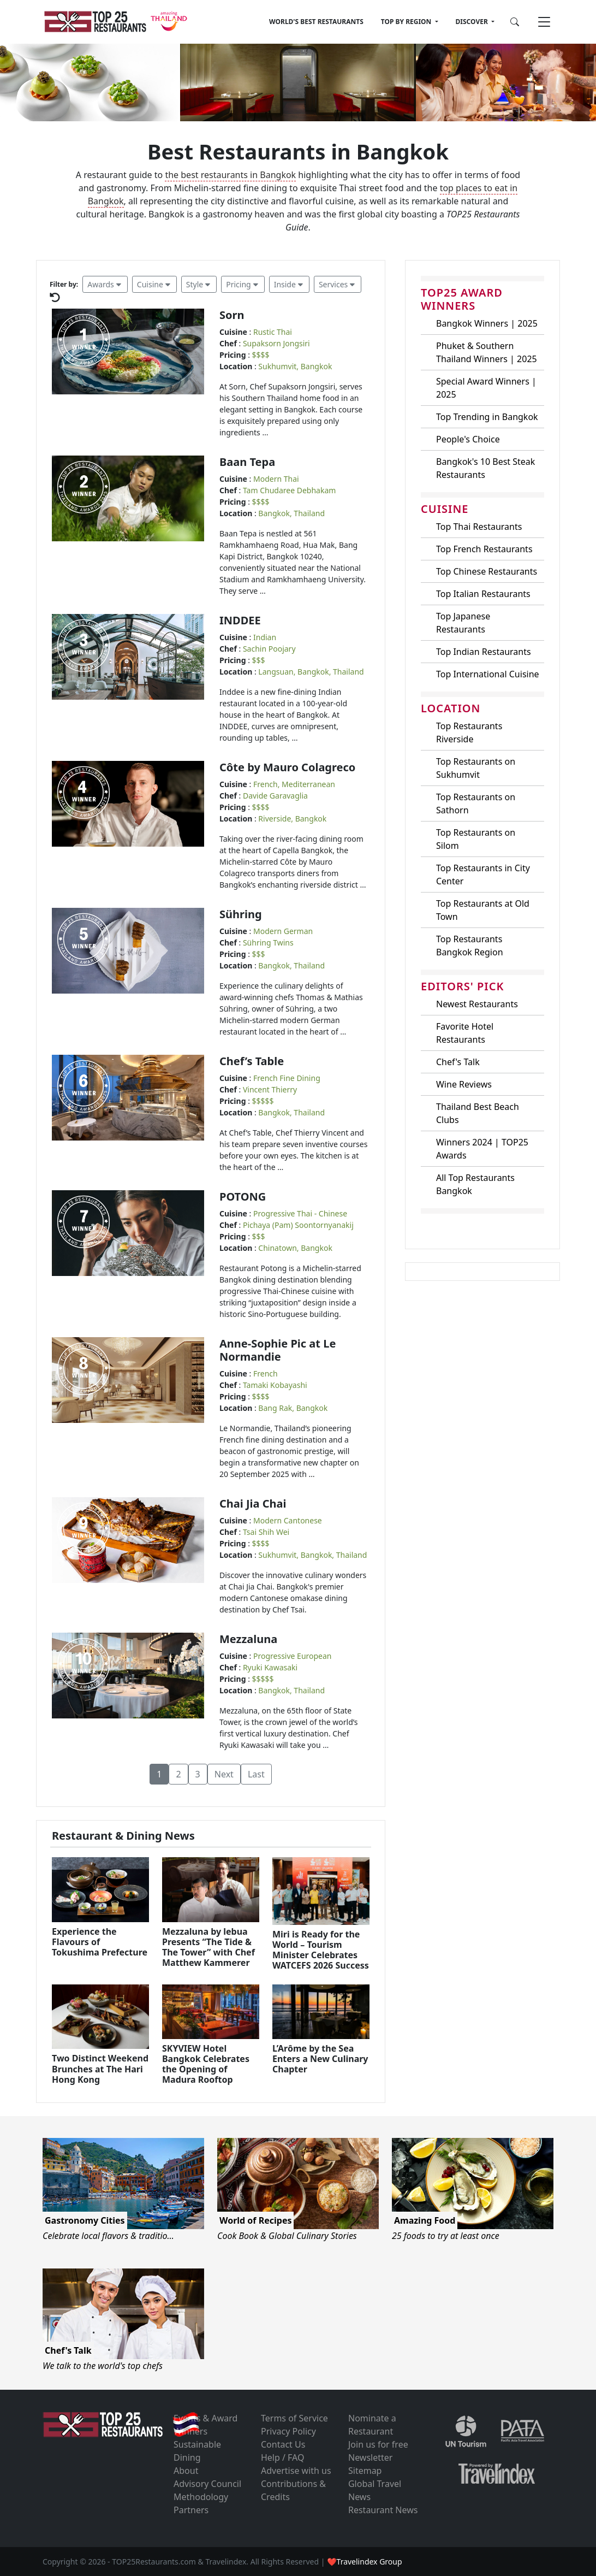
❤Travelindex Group (364, 2561)
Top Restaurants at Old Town (482, 910)
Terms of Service (294, 2418)
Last (256, 1774)
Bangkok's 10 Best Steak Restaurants (485, 468)
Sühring (240, 914)
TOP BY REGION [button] (407, 21)
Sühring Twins (268, 942)
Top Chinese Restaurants (486, 571)
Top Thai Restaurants (479, 527)
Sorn (231, 315)
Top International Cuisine (487, 674)
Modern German (283, 931)
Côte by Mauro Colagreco (287, 767)
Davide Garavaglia (275, 795)
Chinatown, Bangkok (295, 1248)
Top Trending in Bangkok (487, 417)
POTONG (242, 1196)
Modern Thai (276, 479)
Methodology (201, 2497)
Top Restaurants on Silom (475, 839)
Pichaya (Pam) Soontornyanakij (298, 1225)
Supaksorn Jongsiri (276, 343)
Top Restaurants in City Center (483, 874)
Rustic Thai (272, 332)
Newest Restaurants (477, 1004)
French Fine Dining (286, 1078)
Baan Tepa (247, 461)
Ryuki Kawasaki (270, 1667)
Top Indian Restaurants (483, 652)
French (265, 1373)
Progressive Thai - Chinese (300, 1213)
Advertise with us (296, 2471)
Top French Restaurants (484, 549)
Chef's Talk (458, 1062)
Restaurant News (383, 2510)
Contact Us (283, 2444)
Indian (264, 637)
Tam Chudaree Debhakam (289, 490)
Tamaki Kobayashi (275, 1385)
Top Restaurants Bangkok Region (469, 945)
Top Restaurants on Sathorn (475, 803)
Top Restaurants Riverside (469, 732)
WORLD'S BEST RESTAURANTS (316, 21)
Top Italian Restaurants (483, 594)
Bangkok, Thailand (291, 513)
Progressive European (292, 1656)
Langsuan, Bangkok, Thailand (310, 671)
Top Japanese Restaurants (463, 622)
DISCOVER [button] (473, 21)
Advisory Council (207, 2484)
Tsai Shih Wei (266, 1532)
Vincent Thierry (270, 1089)
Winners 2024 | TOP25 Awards (482, 1148)
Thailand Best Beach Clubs (477, 1113)
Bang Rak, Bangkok (292, 1408)
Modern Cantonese (287, 1520)
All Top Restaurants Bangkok (475, 1184)
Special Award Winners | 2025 (486, 387)
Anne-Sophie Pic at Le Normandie (277, 1350)
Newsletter (370, 2457)
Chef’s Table (251, 1061)
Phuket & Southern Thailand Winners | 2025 (486, 352)
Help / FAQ (283, 2457)
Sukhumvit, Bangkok (295, 366)
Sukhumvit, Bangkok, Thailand (312, 1555)
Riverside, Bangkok (292, 818)
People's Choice (468, 439)
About (186, 2471)
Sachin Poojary (269, 648)
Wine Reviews (464, 1084)
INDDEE (240, 620)
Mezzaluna (248, 1639)
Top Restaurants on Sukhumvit (475, 768)
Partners (191, 2510)
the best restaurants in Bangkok (230, 175)
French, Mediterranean (294, 784)
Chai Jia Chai (253, 1503)
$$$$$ (263, 1101)
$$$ (258, 660)
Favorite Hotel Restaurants (464, 1032)
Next (224, 1774)
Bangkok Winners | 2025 (487, 323)
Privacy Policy (288, 2431)
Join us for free (378, 2444)
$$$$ (261, 355)
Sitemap (365, 2471)
